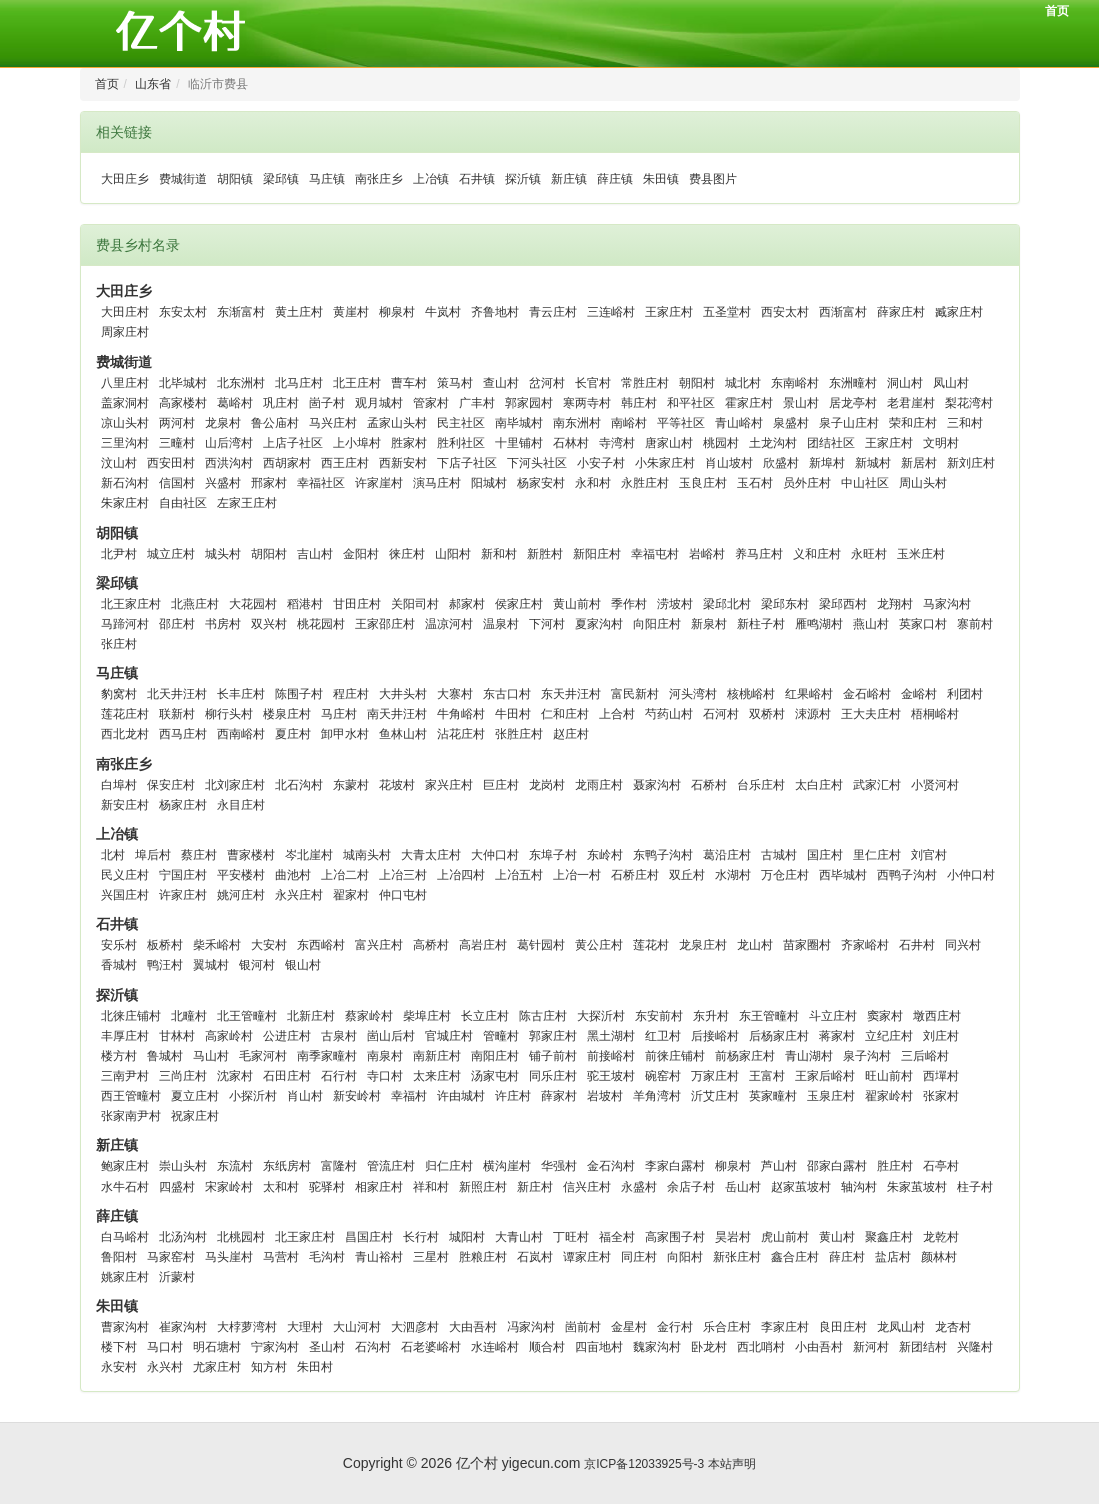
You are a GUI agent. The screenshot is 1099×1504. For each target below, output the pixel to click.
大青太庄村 (431, 855)
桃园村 (721, 443)
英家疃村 (773, 1096)
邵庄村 (177, 624)
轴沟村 (859, 1187)
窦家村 (885, 1016)
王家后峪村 (825, 1076)
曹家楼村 (251, 855)
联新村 (177, 714)
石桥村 (709, 785)
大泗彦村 (415, 1327)
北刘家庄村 (235, 785)
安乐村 (119, 945)
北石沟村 (299, 785)
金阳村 (361, 554)
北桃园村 (241, 1237)
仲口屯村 (403, 895)
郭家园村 (529, 403)
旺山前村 (889, 1076)
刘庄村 (941, 1036)
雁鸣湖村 (819, 624)
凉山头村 (125, 423)
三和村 (965, 423)
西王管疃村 (131, 1096)
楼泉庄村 (287, 714)
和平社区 (691, 403)
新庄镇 (569, 179)
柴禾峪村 (217, 945)
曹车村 (409, 383)
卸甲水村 (345, 734)
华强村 (559, 1166)
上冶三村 (403, 875)
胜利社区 (461, 443)
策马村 (455, 383)
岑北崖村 (309, 855)
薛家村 (559, 1096)
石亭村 (941, 1166)
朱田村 (315, 1367)
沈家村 (235, 1076)
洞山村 (905, 383)
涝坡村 (675, 604)
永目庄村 (241, 805)
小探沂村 (253, 1096)
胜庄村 (895, 1166)
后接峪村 (715, 1036)
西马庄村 (183, 734)
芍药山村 (669, 714)
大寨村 (455, 694)
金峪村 (919, 694)
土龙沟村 (773, 443)
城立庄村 (171, 554)
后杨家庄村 (779, 1036)
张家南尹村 (131, 1116)
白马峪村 (125, 1237)
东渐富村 (241, 312)
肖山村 (305, 1096)
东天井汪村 (571, 694)
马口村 (165, 1347)
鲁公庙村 (275, 423)
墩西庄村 (937, 1016)
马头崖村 (229, 1257)
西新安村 (403, 463)
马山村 (211, 1056)
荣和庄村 (913, 423)
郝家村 (467, 604)
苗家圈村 (807, 945)
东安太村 (183, 312)
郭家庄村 (553, 1036)
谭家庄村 (587, 1257)
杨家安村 (541, 483)
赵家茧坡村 (801, 1187)
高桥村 (431, 945)
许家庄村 (183, 895)
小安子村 (601, 463)
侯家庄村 (519, 604)
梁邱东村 (785, 604)
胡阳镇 (235, 179)
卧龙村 (709, 1347)
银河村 (257, 965)
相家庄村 (379, 1187)
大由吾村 (473, 1327)
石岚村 (535, 1257)
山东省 (153, 84)
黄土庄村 (299, 312)
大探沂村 (601, 1016)
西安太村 (785, 312)
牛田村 (513, 714)
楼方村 (119, 1056)
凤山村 (951, 383)
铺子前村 (553, 1056)
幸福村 (409, 1096)
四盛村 (177, 1187)
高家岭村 (229, 1036)
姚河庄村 (241, 895)
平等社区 (681, 423)
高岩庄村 (483, 945)
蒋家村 (837, 1036)
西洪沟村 (229, 463)
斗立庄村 (833, 1016)
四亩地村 (599, 1347)
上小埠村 (357, 443)
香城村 (119, 965)
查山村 (501, 383)
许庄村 (513, 1096)
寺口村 (385, 1076)
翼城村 (211, 965)
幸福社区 (321, 483)
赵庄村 (571, 734)
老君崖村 (911, 403)
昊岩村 (733, 1237)
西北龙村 (125, 734)
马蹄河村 (125, 624)
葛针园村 (541, 945)
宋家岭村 (229, 1187)
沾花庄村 (461, 734)
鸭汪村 (165, 965)
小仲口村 (971, 875)
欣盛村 (781, 463)
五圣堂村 (727, 312)
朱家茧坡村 (917, 1187)
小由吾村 (819, 1347)
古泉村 (339, 1036)
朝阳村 (697, 383)
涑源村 (813, 714)
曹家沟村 (125, 1327)
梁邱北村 (727, 604)
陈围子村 (299, 694)
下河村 (547, 624)
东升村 (711, 1016)
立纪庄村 (889, 1036)
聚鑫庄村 (889, 1237)
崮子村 (327, 403)
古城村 (779, 855)
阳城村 (489, 483)
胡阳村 (269, 554)
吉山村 (315, 554)
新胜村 (545, 554)
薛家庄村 (901, 312)
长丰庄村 (241, 694)
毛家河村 (263, 1056)
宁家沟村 (275, 1347)
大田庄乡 (125, 179)
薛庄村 (847, 1257)
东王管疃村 (769, 1016)
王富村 (767, 1076)
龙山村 (755, 945)
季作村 (629, 604)
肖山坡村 (729, 463)
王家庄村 (669, 312)
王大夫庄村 (871, 714)
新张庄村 (737, 1257)
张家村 (941, 1096)
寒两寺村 (587, 403)
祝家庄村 (195, 1116)
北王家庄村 (131, 604)
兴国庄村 (125, 895)
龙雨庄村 (599, 785)
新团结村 (923, 1347)
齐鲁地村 (495, 312)
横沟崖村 (507, 1166)
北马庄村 (299, 383)
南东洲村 (577, 423)
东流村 (235, 1166)
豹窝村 (119, 694)
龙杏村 (953, 1327)
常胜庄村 (645, 383)
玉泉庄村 (831, 1096)
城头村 (223, 554)
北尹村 (119, 554)
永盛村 (639, 1187)
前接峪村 (611, 1056)
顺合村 (547, 1347)
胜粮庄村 (483, 1257)
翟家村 (351, 895)
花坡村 (397, 785)
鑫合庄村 (795, 1257)
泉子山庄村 (849, 423)
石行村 (339, 1076)
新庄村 (535, 1187)
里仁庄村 (877, 855)
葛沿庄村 (727, 855)
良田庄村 (843, 1327)
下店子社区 (467, 463)
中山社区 (865, 483)
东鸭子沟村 (663, 855)
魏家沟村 (657, 1347)
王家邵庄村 (385, 624)
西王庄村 (345, 463)
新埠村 (827, 463)
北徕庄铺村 (131, 1016)
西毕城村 (843, 875)
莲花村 (651, 945)
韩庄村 (639, 403)
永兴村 (165, 1367)
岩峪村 (707, 554)
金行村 (675, 1327)
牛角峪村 (461, 714)
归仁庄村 (449, 1166)
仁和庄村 (565, 714)
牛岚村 (443, 312)
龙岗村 (547, 785)
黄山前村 (577, 604)
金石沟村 (611, 1166)
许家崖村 (379, 483)
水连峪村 (495, 1347)
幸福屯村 (655, 554)
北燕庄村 (195, 604)
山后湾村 (229, 443)
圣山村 (327, 1347)
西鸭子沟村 (907, 875)
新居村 (919, 463)
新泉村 (709, 624)
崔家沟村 (183, 1327)
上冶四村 (461, 875)
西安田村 (171, 463)
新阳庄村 (597, 554)
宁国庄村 (183, 875)
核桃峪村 (751, 694)
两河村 (177, 423)
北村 (113, 855)
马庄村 (339, 714)
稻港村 (305, 604)
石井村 (917, 945)
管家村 (431, 403)
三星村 (431, 1257)
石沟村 (373, 1347)
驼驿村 (327, 1187)
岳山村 (743, 1187)
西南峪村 (241, 734)
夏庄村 (293, 734)
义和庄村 (817, 554)
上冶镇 (431, 179)
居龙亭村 (853, 403)
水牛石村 (125, 1187)
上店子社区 (293, 443)
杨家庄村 (183, 805)
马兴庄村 (333, 423)
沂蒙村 (177, 1277)
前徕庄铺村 (675, 1056)
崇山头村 (183, 1166)
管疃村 (501, 1036)
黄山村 (837, 1237)
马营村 (281, 1257)
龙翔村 (895, 604)
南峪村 (629, 423)
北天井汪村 (177, 694)
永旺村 (869, 554)
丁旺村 (571, 1237)
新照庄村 (483, 1187)
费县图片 (713, 179)
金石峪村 (867, 694)
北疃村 (189, 1016)
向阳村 (685, 1257)
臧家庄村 (959, 312)
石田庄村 (287, 1076)
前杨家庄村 (745, 1056)
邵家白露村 (837, 1166)
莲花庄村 (125, 714)
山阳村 (453, 554)
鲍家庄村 (125, 1166)
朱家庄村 (125, 503)
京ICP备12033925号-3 (644, 1464)
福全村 (617, 1237)
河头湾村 (693, 694)
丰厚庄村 (125, 1036)
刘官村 (929, 855)
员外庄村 (807, 483)
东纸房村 (287, 1166)
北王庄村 (357, 383)
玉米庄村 (921, 554)
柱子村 (975, 1187)
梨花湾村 (969, 403)
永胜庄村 (645, 483)
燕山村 (871, 624)
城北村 (743, 383)
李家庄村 (785, 1327)
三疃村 (177, 443)
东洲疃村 (853, 383)
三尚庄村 (183, 1076)
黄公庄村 (599, 945)
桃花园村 (321, 624)
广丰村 (477, 403)
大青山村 (519, 1237)
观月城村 (379, 403)
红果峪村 (809, 694)
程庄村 (351, 694)
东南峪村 (795, 383)
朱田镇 (661, 179)
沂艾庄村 (715, 1096)
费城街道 (183, 179)
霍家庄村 (749, 403)
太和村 (281, 1187)
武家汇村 (877, 785)
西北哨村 (761, 1347)
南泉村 (385, 1056)
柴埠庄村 (427, 1016)
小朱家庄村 (665, 463)
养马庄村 (759, 554)
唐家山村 (669, 443)
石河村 (721, 714)
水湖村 (733, 875)
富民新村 (635, 694)
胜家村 (409, 443)
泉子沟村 (867, 1056)
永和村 (593, 483)
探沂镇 (523, 179)
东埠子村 (553, 855)
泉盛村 (791, 423)
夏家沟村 (599, 624)
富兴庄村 (379, 945)
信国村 (177, 483)
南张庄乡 (379, 179)
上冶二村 (345, 875)
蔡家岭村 (369, 1016)
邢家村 (269, 483)
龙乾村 (941, 1237)
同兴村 (963, 945)
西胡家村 (287, 463)
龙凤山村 (901, 1327)
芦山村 (779, 1166)
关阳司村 (415, 604)
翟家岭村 (889, 1096)
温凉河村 (449, 624)
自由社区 (183, 503)
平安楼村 (241, 875)
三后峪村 (925, 1056)
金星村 (629, 1327)
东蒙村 (351, 785)
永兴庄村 (299, 895)
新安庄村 (125, 805)
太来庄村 (437, 1076)
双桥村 (767, 714)
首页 (1057, 11)
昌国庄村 (369, 1237)
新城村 (873, 463)
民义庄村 (125, 875)
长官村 (593, 383)
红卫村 (663, 1036)
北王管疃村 (247, 1016)
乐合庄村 (727, 1327)
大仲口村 (495, 855)
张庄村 (119, 644)
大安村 (269, 945)
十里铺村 (519, 443)
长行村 (421, 1237)
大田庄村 (125, 312)
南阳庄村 (495, 1056)
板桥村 (165, 945)
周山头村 (923, 483)
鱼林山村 (403, 734)
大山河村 (357, 1327)
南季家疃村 (327, 1056)
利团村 (965, 694)
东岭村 (605, 855)
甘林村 (177, 1036)
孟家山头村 (397, 423)
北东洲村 (241, 383)
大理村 (305, 1327)
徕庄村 (407, 554)
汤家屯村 (495, 1076)
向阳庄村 (657, 624)
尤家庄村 (217, 1367)
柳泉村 (397, 312)
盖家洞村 (125, 403)
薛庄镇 (615, 179)
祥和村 (431, 1187)
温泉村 (501, 624)
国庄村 (825, 855)
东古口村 (507, 694)
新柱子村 (761, 624)
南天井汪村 (397, 714)
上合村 (617, 714)
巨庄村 (501, 785)
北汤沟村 (183, 1237)
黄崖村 (351, 312)
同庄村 (639, 1257)
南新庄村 (437, 1056)
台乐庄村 (761, 785)
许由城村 (461, 1096)
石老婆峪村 (431, 1347)
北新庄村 (311, 1016)
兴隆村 (975, 1347)
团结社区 (831, 443)
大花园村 (253, 604)
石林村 (571, 443)
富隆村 (339, 1166)
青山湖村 (809, 1056)
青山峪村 (739, 423)
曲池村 (293, 875)
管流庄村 (391, 1166)
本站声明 (732, 1464)
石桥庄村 (635, 875)
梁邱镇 (281, 179)
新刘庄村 (971, 463)
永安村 (119, 1367)
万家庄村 (715, 1076)
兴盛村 (223, 483)
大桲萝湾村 (247, 1327)
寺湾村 (617, 443)
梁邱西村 (843, 604)
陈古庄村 (543, 1016)
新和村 (499, 554)
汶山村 (119, 463)
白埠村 (119, 785)
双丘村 (687, 875)
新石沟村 (125, 483)
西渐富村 (843, 312)
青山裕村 (379, 1257)
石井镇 (477, 179)
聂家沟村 (657, 785)
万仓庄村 (785, 875)
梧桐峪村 (935, 714)
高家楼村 (183, 403)
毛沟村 (327, 1257)
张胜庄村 (519, 734)
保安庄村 (171, 785)
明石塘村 (217, 1347)
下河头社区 (537, 463)
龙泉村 (223, 423)
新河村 (871, 1347)
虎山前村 (785, 1237)
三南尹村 (125, 1076)
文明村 (941, 443)
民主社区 (461, 423)
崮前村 (583, 1327)
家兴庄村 (449, 785)
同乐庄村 (553, 1076)
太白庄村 (819, 785)
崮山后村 (391, 1036)
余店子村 (691, 1187)
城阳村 (467, 1237)
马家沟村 (947, 604)
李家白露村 (675, 1166)
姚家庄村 (125, 1277)
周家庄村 (125, 332)
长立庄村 (485, 1016)
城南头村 (367, 855)
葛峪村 (235, 403)
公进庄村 (287, 1036)
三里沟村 (125, 443)
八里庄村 (125, 383)
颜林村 (939, 1257)
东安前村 (659, 1016)
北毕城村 (183, 383)
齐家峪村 (865, 945)
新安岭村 (357, 1096)
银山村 (303, 965)
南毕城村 (519, 423)
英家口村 (923, 624)
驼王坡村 (611, 1076)
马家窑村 (171, 1257)
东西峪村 (321, 945)
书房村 (223, 624)
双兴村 (269, 624)
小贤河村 (935, 785)
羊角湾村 (657, 1096)
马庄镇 (327, 179)
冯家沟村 (531, 1327)
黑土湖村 (611, 1036)
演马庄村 (437, 483)
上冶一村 (577, 875)
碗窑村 (663, 1076)
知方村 (269, 1367)
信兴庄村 (587, 1187)
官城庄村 (449, 1036)
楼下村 (119, 1347)
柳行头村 (229, 714)
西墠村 (941, 1076)
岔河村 (547, 383)
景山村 (801, 403)
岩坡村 (605, 1096)
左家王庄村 (247, 503)
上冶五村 (519, 875)
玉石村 (755, 483)
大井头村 (403, 694)
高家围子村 (675, 1237)
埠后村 (153, 855)
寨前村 (975, 624)
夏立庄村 (195, 1096)
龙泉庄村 (703, 945)
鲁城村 (165, 1056)
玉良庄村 (703, 483)
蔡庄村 (199, 855)
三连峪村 (611, 312)
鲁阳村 (119, 1257)
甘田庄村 (357, 604)
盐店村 (893, 1257)
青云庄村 (553, 312)
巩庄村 (281, 403)
